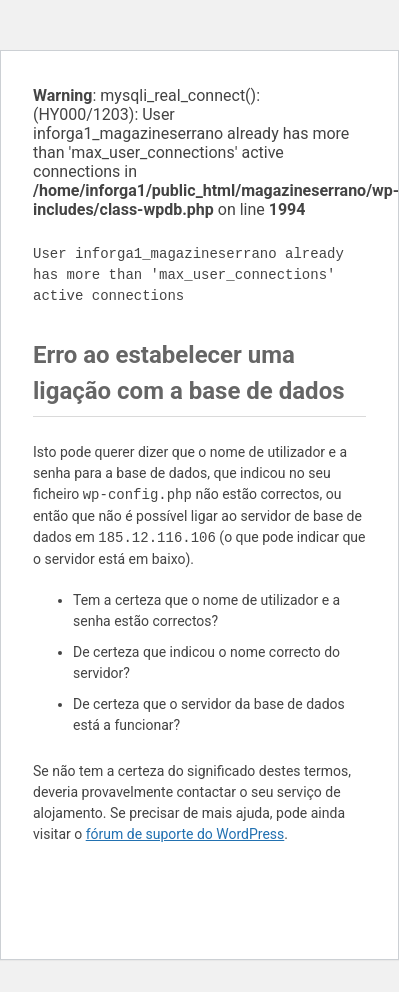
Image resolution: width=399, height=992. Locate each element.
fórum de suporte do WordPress (185, 834)
